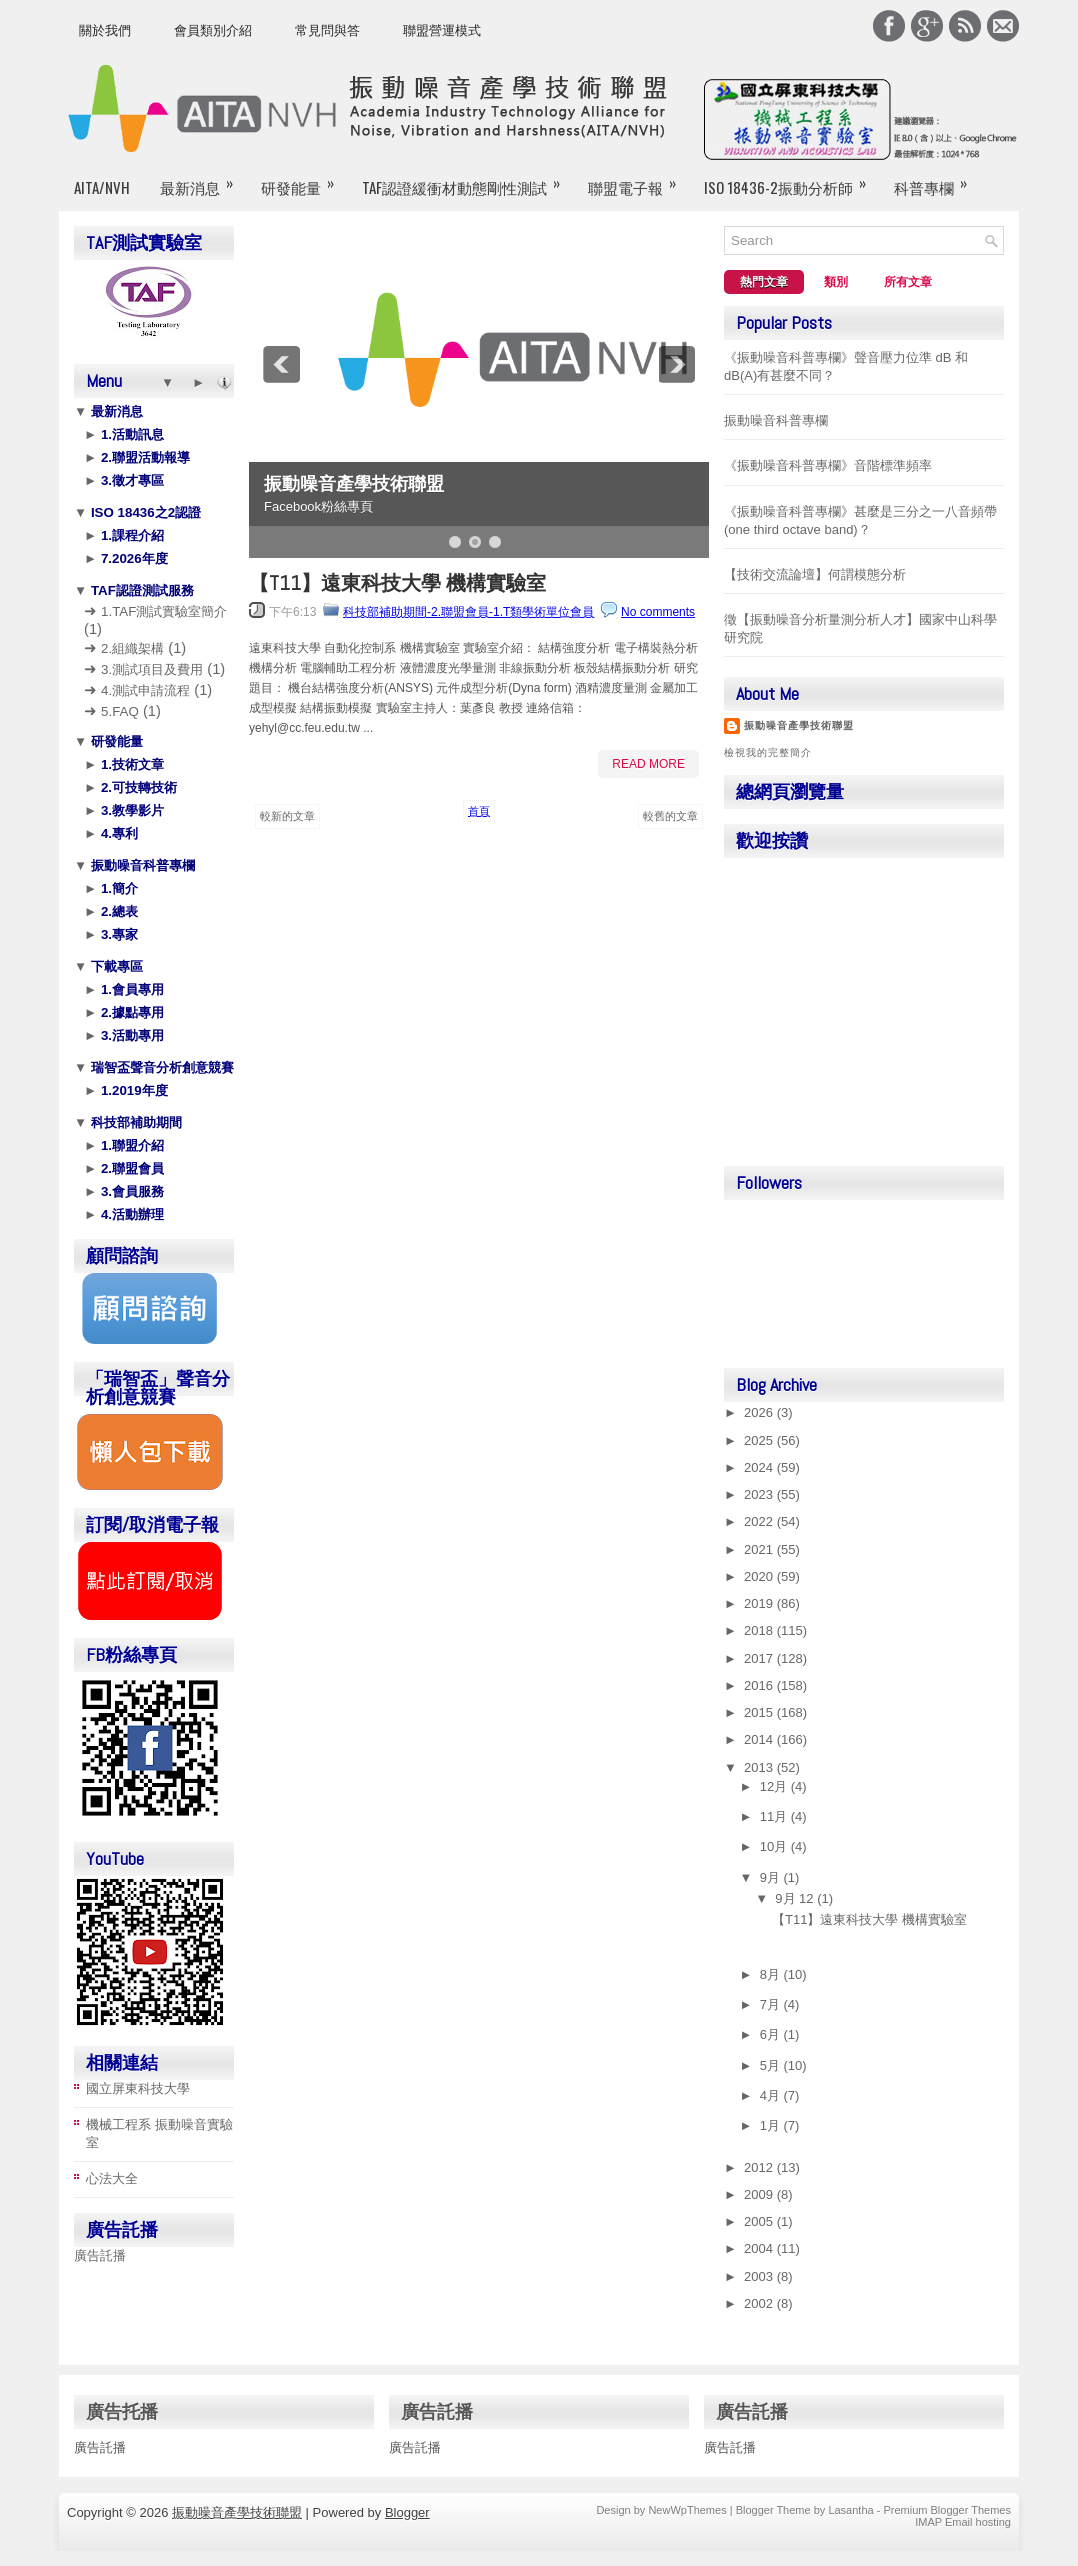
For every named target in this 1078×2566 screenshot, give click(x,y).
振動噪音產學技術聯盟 (354, 484)
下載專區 (115, 966)
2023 (760, 1494)
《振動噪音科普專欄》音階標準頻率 (828, 465)
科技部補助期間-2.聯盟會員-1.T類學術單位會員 (468, 612)
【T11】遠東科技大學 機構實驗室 (397, 583)
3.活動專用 (130, 1035)
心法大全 (112, 2178)
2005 (760, 2221)
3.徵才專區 (130, 480)
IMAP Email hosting (963, 2522)
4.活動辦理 (130, 1214)
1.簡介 (117, 888)
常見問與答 (327, 30)
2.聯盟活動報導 (143, 457)
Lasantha (850, 2510)
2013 (760, 1767)
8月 (772, 1974)
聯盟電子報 (638, 179)
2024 (760, 1467)
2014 (760, 1739)
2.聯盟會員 (130, 1168)
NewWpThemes (687, 2510)
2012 (760, 2167)
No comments (658, 612)
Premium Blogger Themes (947, 2510)
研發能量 (304, 179)
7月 (772, 2004)
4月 (772, 2095)
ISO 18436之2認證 (144, 512)
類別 (836, 282)
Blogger (407, 2512)
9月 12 (796, 1898)
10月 (775, 1846)
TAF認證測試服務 (140, 590)
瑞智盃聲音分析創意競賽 (160, 1067)
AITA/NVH (102, 187)
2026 (760, 1412)
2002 (760, 2303)
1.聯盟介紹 (130, 1145)
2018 (760, 1630)
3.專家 (117, 934)
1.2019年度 (132, 1090)
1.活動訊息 (130, 434)
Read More (648, 764)
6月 (772, 2034)
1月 (772, 2125)
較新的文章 (287, 816)
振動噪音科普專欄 (141, 865)
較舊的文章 (670, 816)
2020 (760, 1576)
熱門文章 (764, 282)
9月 (772, 1877)
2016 (760, 1685)
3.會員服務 (130, 1191)
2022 (760, 1521)
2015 (760, 1712)
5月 (772, 2065)
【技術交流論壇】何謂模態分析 (815, 574)
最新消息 (203, 179)
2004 (760, 2248)
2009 (760, 2194)
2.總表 (117, 911)
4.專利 (117, 833)
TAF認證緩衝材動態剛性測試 (467, 179)
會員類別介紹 (213, 30)
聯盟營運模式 (442, 30)
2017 (760, 1658)
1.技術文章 (130, 764)
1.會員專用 (130, 989)
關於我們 (105, 30)
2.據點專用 (130, 1012)
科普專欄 (937, 179)
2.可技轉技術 (137, 787)
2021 (760, 1549)
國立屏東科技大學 (138, 2088)
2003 (760, 2276)
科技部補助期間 (134, 1122)
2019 (760, 1603)
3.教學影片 (130, 810)
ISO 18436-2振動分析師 (791, 179)
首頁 (479, 811)
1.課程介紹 (130, 535)
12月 (775, 1786)
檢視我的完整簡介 (768, 752)
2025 (760, 1440)
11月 (775, 1816)
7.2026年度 (132, 558)
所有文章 (908, 282)
